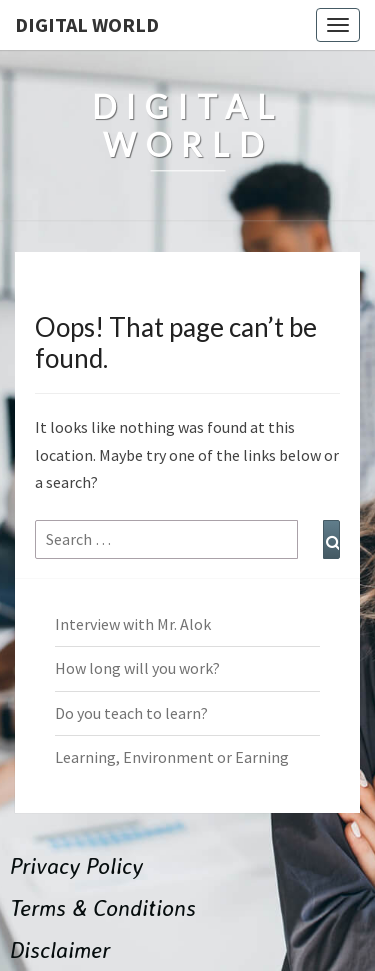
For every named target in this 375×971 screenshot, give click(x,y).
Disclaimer (60, 949)
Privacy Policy (76, 865)
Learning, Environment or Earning (172, 757)
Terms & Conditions (103, 907)
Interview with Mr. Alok (133, 624)
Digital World (87, 24)
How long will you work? (137, 668)
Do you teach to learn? (131, 713)
